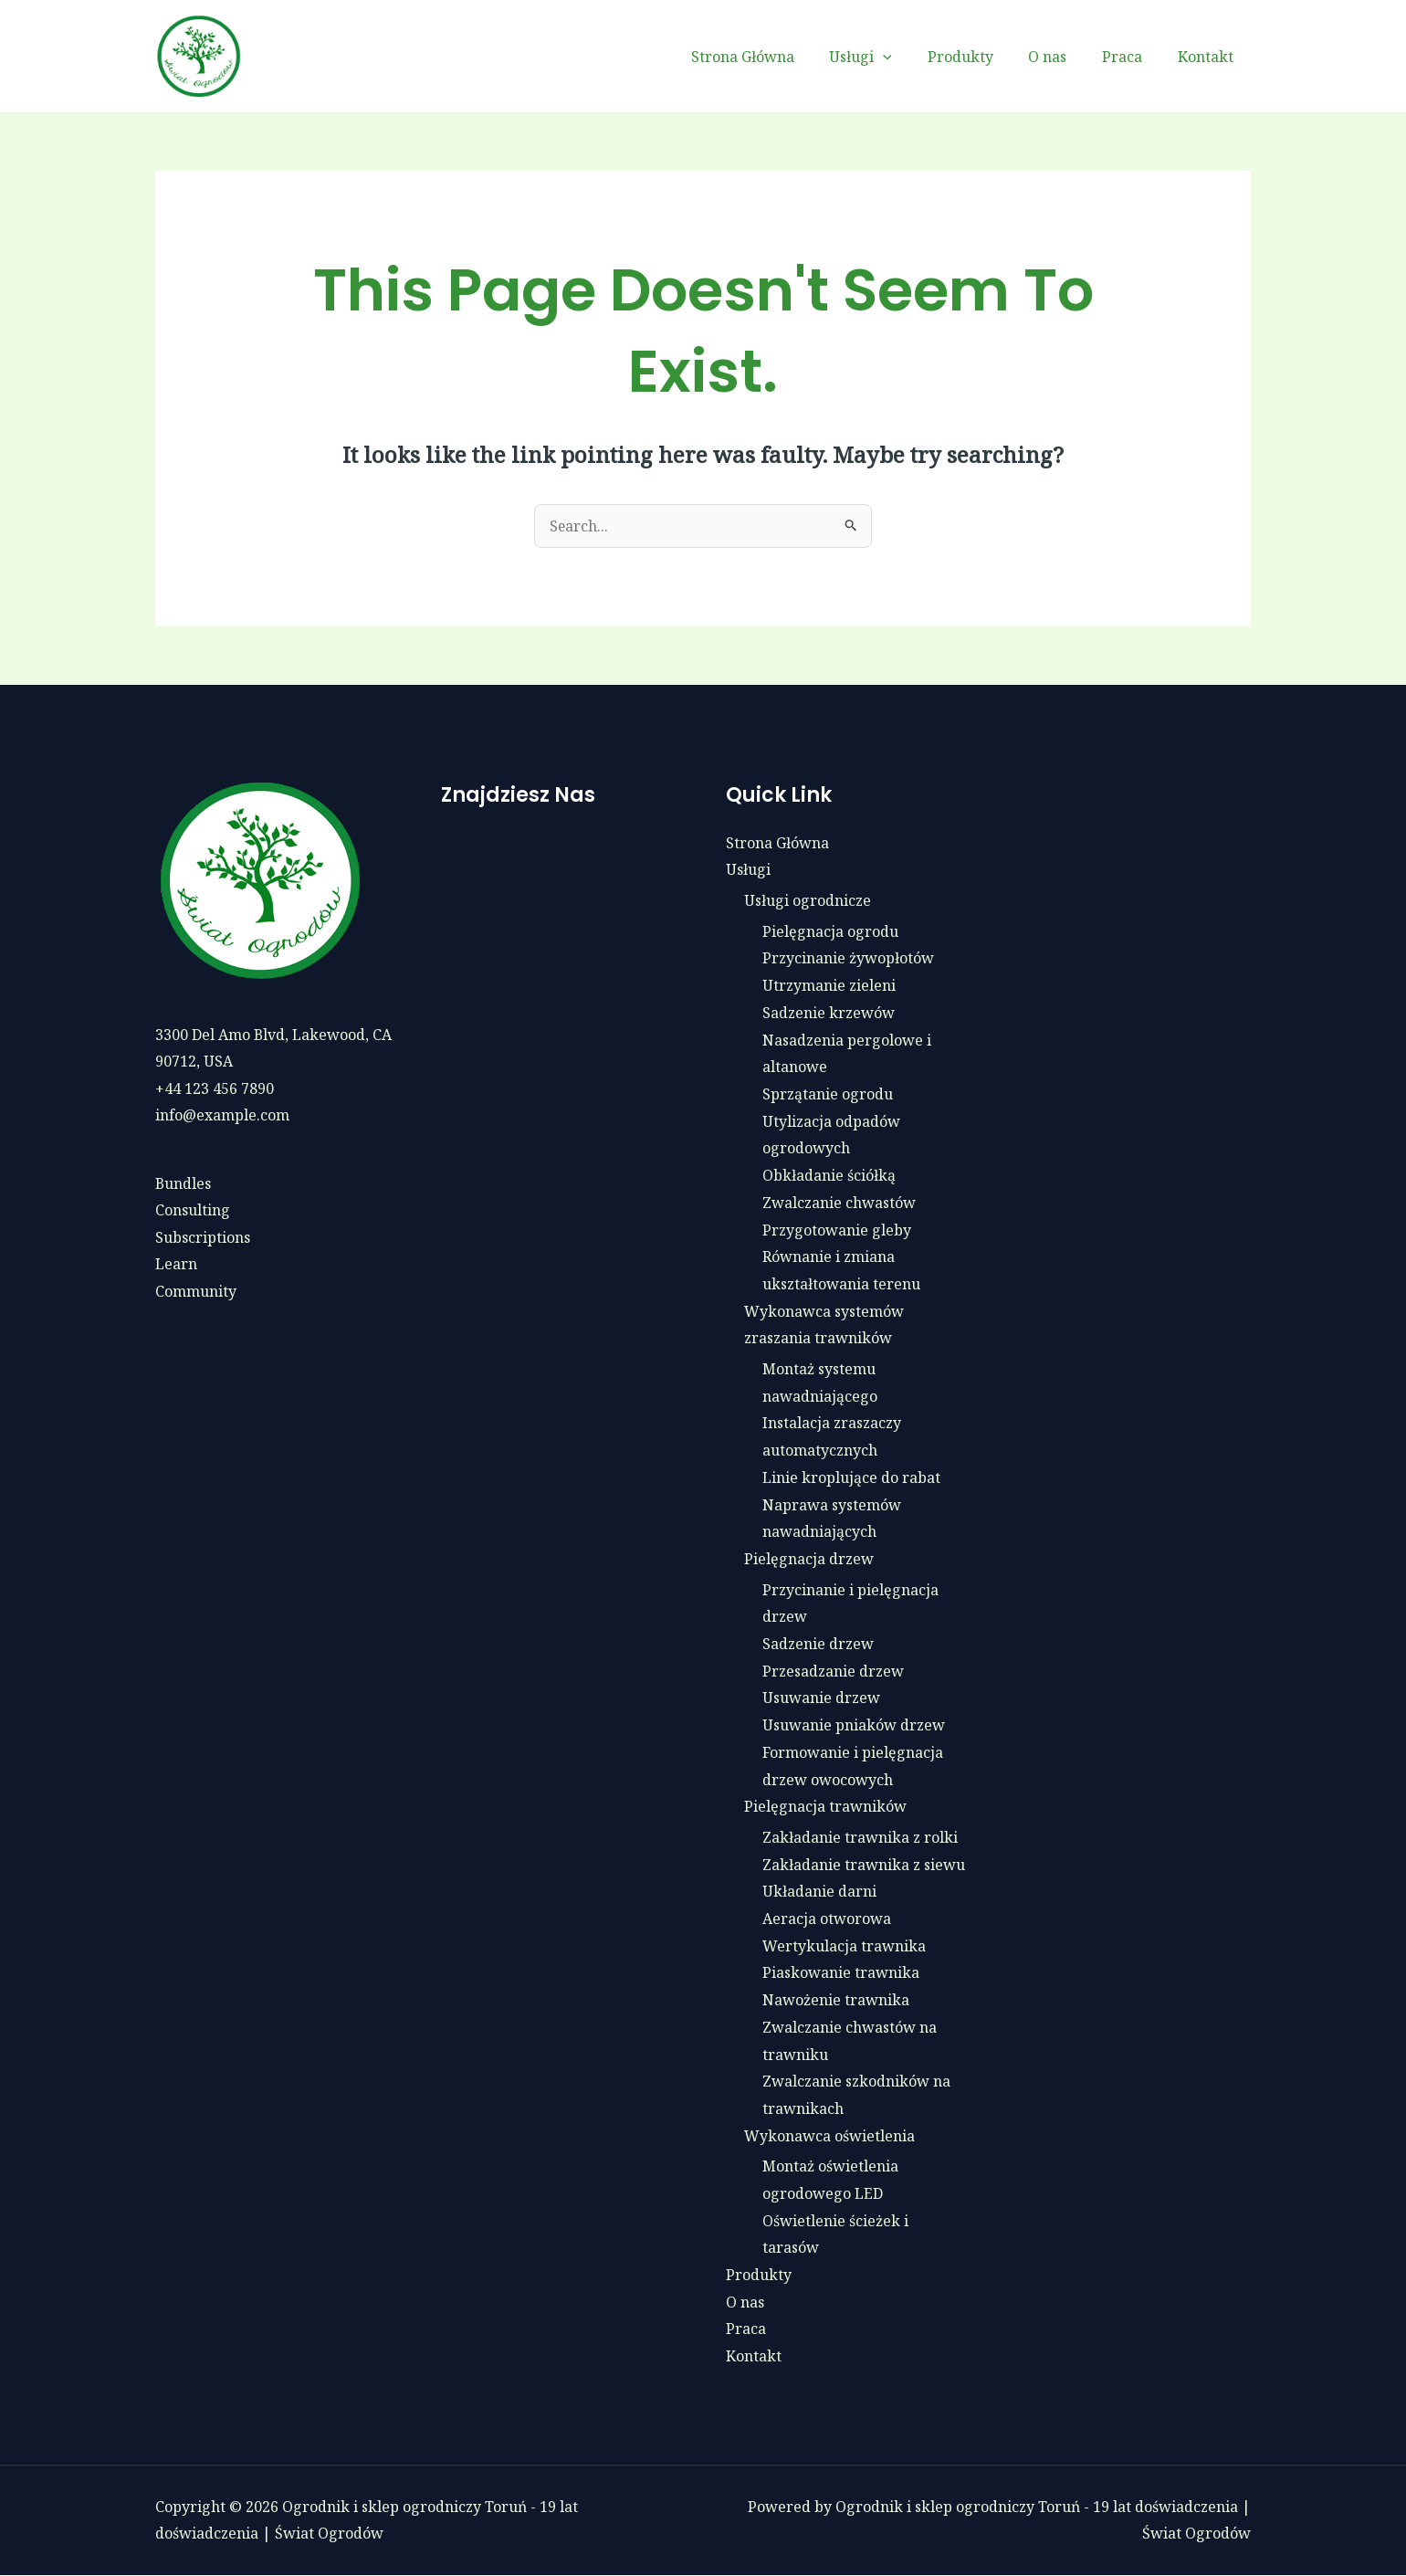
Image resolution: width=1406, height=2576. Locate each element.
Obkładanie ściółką (829, 1175)
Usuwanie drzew (821, 1698)
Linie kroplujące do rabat (851, 1477)
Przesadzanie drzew (833, 1671)
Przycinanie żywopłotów (848, 959)
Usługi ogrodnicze (807, 900)
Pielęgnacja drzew (809, 1559)
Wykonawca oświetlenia (829, 2136)
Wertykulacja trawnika (844, 1946)
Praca (1131, 57)
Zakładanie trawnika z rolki (860, 1837)
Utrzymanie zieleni (829, 985)
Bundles (183, 1183)
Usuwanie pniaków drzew (853, 1725)
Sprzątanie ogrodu (827, 1094)
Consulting (192, 1211)
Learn (176, 1265)
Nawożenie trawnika (835, 2000)
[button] (910, 57)
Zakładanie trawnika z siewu (863, 1865)
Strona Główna (775, 57)
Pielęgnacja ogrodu (830, 931)
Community (195, 1292)
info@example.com (222, 1116)
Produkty (981, 57)
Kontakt (1208, 57)
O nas (1063, 57)
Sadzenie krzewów (828, 1013)
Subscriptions (202, 1238)
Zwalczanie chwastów (839, 1203)
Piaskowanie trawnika (840, 1973)
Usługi (887, 57)
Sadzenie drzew (818, 1644)
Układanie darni (819, 1892)
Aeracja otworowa (826, 1918)
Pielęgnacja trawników (825, 1807)
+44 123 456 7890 (214, 1088)
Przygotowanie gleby (836, 1230)
